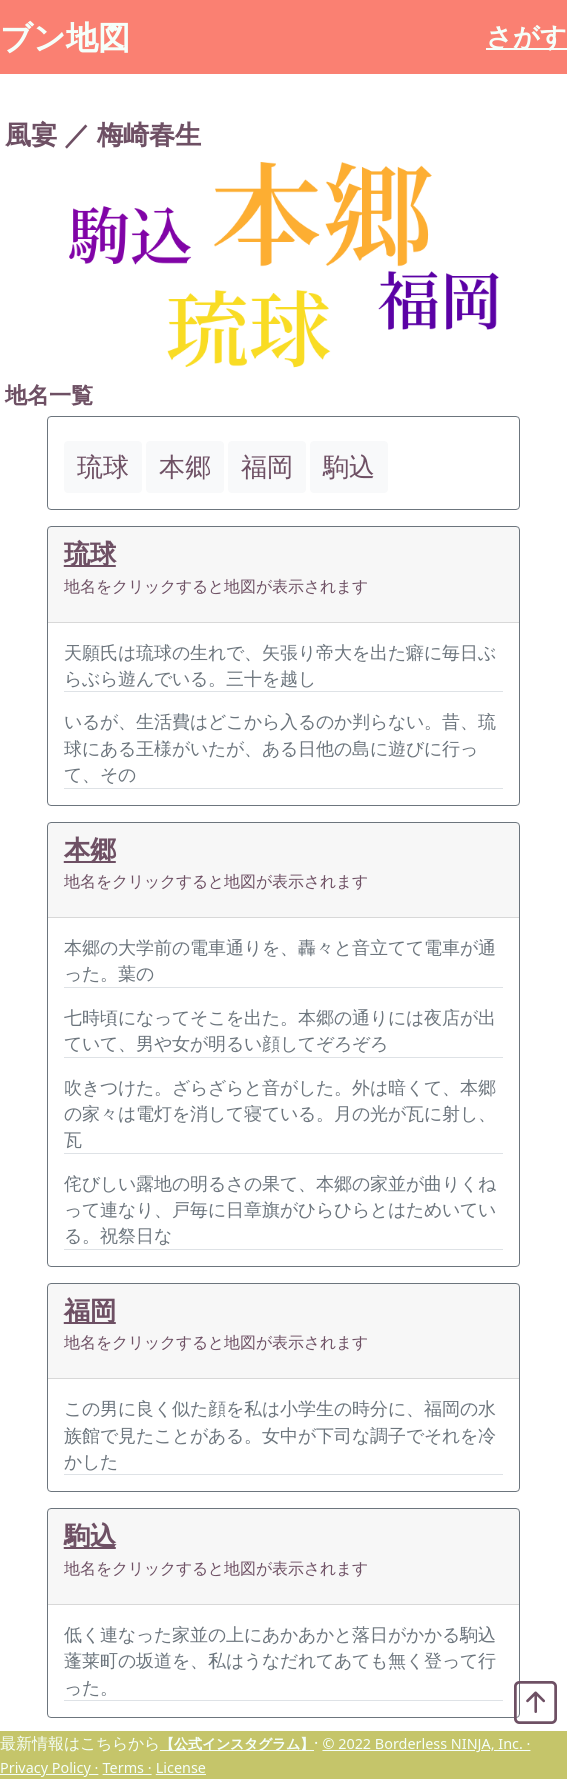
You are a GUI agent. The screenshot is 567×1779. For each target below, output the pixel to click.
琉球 (90, 553)
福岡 (90, 1310)
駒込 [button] (349, 466)
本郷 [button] (185, 466)
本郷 (90, 849)
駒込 (90, 1535)
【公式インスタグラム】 (237, 1743)
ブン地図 (65, 36)
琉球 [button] (103, 466)
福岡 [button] (267, 466)
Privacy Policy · (49, 1767)
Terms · (127, 1767)
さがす (526, 36)
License (181, 1767)
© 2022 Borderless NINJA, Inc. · (426, 1743)
